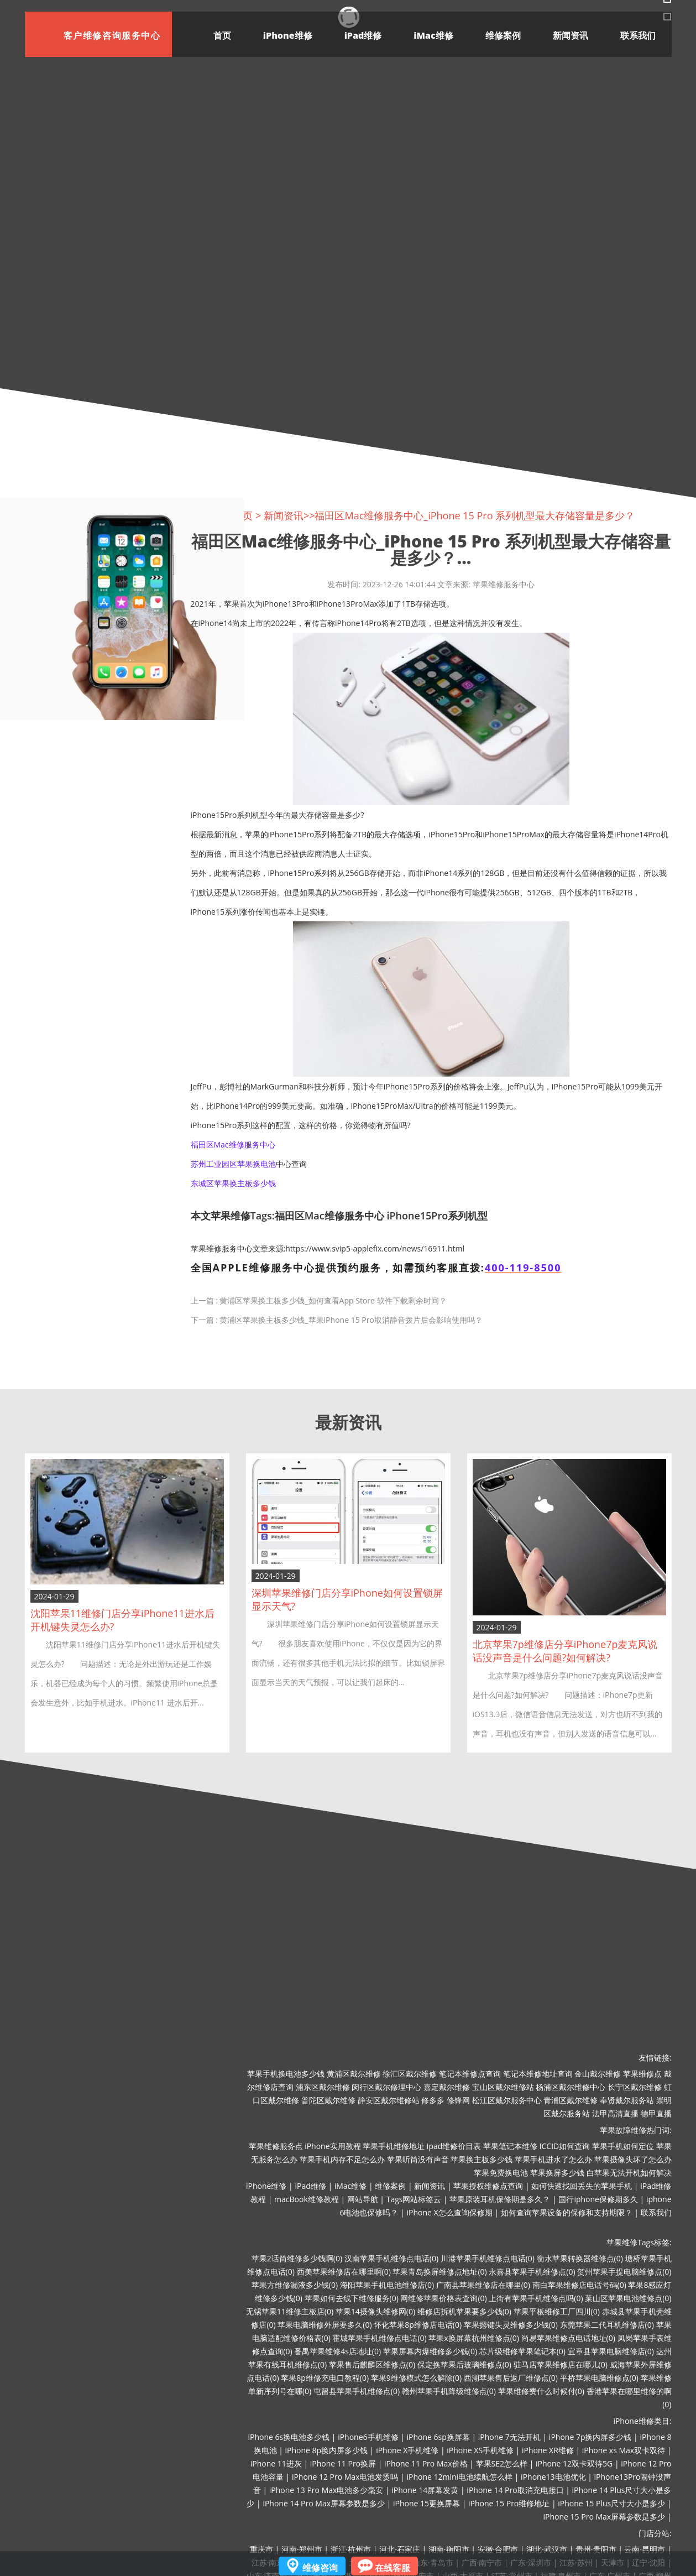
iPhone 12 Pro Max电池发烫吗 (345, 2476)
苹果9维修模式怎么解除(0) (416, 2377)
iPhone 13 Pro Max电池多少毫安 (326, 2490)
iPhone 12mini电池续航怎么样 (459, 2476)
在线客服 (392, 2568)
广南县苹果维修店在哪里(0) (483, 2285)
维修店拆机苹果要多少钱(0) (464, 2311)
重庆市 (261, 2549)
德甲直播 (656, 2113)
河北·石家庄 (399, 2549)
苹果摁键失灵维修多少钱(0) (511, 2324)
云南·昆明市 (644, 2549)
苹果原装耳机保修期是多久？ (499, 2199)
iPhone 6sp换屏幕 (438, 2437)
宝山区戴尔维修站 (503, 2087)
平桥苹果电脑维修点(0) (599, 2377)
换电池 (264, 1164)
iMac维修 (433, 35)
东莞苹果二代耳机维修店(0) (607, 2324)
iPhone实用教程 (332, 2146)
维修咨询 (320, 2568)
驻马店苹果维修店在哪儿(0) (561, 2364)
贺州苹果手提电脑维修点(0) (624, 2271)
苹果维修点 (642, 2073)
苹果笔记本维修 (510, 2146)
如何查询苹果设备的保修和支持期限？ (566, 2212)
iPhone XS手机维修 (480, 2450)
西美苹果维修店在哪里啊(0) (344, 2271)
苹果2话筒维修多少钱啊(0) (297, 2258)
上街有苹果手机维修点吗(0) (536, 2298)
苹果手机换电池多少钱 (286, 2073)
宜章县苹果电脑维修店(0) (611, 2351)
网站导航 (362, 2199)
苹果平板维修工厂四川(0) (557, 2311)
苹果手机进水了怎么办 (553, 2159)
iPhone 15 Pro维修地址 (509, 2503)
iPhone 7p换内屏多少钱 (590, 2437)
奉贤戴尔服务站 (627, 2100)
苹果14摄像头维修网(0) (375, 2311)
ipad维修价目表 (454, 2146)
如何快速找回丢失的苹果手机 (581, 2186)
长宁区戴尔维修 (635, 2087)
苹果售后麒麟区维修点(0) (372, 2364)
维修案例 (503, 35)
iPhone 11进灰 (276, 2463)
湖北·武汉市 (546, 2549)
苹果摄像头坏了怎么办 (633, 2159)
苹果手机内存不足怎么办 (342, 2159)
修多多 (432, 2100)
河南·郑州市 (301, 2549)
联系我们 (638, 35)
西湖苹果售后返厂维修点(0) (511, 2377)
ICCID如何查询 (565, 2146)
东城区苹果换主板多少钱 (233, 1183)
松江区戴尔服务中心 (507, 2100)
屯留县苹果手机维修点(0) (356, 2391)
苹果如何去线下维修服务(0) (352, 2298)
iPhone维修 (287, 35)
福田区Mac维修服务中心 (233, 1144)
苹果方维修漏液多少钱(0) (295, 2285)
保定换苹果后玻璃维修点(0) (464, 2364)
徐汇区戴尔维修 (410, 2073)
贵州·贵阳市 (595, 2549)
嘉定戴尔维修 (446, 2087)
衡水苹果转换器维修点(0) (580, 2258)
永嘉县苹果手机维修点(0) (532, 2271)
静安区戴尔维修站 (389, 2100)
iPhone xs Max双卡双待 (623, 2450)
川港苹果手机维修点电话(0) (488, 2258)
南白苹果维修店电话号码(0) (579, 2285)
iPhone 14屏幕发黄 (424, 2490)
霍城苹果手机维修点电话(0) (379, 2338)
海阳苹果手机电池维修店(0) (387, 2285)
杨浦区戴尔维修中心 (570, 2087)
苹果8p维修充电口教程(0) (325, 2377)
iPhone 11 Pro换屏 (343, 2463)
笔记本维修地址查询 (538, 2073)
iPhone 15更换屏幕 (426, 2503)
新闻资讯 (570, 35)
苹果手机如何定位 (623, 2146)
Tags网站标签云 (414, 2199)
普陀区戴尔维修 (328, 2100)
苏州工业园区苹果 (222, 1164)
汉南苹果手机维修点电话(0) (391, 2258)
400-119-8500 (523, 1267)
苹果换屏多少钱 (557, 2172)
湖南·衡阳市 (448, 2549)
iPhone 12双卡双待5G (574, 2463)
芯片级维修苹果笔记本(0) (522, 2351)
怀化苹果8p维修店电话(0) (418, 2324)
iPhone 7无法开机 (509, 2437)
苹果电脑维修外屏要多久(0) (324, 2324)
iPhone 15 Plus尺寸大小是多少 (611, 2503)
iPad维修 (363, 35)
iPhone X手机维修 (407, 2450)
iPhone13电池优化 (553, 2476)
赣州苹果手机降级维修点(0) (449, 2391)
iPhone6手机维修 (368, 2437)
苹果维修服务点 (276, 2146)
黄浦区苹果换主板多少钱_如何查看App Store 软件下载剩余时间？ (332, 1300)
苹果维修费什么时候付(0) (541, 2391)
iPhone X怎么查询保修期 (449, 2212)
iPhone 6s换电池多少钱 (288, 2437)
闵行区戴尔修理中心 (386, 2087)
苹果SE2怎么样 (501, 2463)
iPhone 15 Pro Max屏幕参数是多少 (604, 2516)
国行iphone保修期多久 (598, 2199)
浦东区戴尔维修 (323, 2087)
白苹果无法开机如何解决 (629, 2172)
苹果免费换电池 (501, 2172)
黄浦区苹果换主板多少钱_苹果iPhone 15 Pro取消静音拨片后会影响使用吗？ (350, 1320)
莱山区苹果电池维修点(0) (628, 2298)
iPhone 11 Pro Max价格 (426, 2463)
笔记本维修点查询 (470, 2073)
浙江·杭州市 (351, 2549)
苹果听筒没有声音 (418, 2159)
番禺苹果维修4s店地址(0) (337, 2351)
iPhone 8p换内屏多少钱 (326, 2450)
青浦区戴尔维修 (570, 2100)
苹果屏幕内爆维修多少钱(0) (430, 2351)
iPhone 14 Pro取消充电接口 (515, 2490)
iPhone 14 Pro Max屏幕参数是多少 (324, 2503)
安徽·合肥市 (498, 2549)
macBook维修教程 (306, 2199)
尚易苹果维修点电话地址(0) (568, 2338)
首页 (222, 35)
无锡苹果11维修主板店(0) (289, 2311)
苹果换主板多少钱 (481, 2159)
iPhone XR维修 (548, 2450)
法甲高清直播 (615, 2113)
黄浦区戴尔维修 (354, 2073)
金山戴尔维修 (597, 2073)
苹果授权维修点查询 (488, 2186)
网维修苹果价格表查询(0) (443, 2298)
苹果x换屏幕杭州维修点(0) (473, 2338)
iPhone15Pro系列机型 (437, 1215)
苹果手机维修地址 (394, 2146)
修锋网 (458, 2100)
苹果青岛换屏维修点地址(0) (439, 2271)
